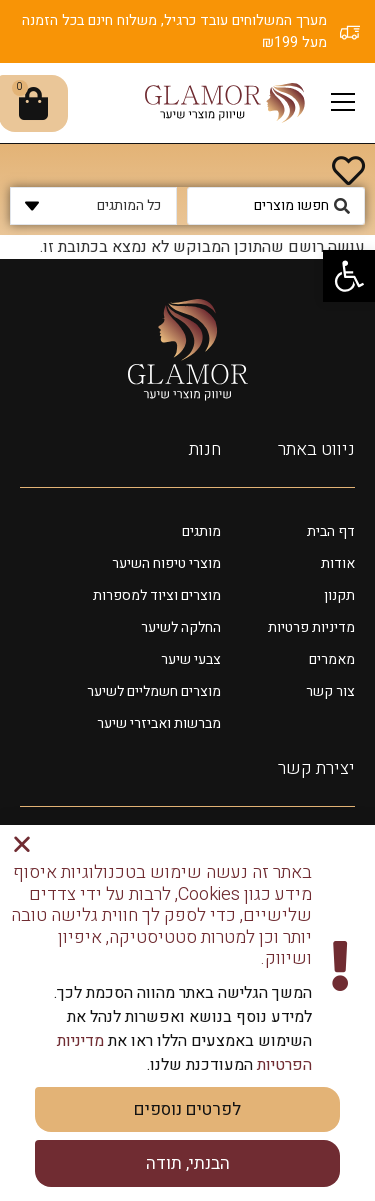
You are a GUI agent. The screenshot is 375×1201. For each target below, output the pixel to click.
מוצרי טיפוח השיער (166, 563)
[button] (349, 276)
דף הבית (331, 531)
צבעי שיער (191, 659)
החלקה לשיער (181, 627)
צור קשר (330, 691)
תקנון (339, 595)
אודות (338, 563)
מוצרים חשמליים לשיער (154, 691)
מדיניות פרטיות (311, 627)
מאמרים (332, 659)
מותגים (201, 531)
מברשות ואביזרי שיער (159, 723)
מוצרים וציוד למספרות (157, 595)
